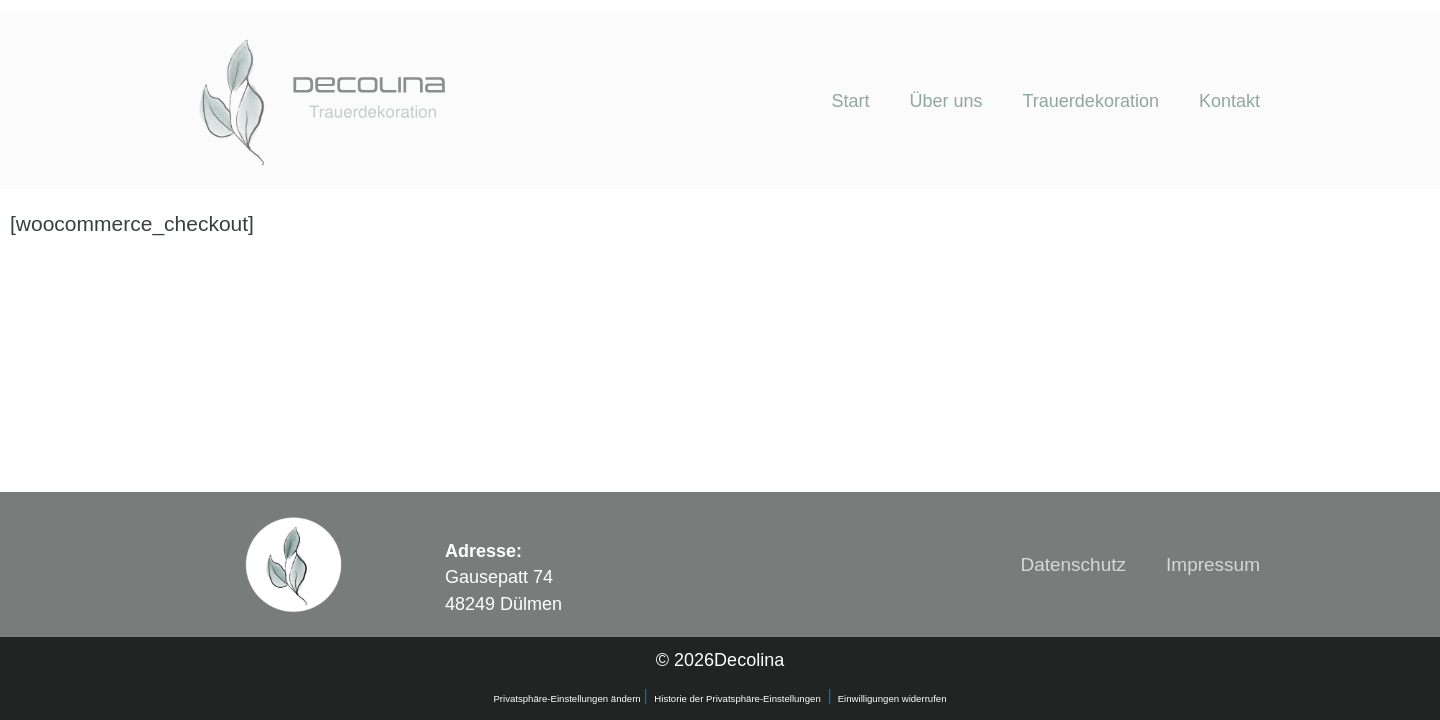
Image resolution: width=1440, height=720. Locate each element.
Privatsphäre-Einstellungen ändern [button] (568, 698)
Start (850, 101)
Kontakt (1229, 101)
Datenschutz (1073, 564)
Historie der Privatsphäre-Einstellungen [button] (737, 698)
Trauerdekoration (1091, 101)
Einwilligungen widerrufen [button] (892, 698)
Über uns (945, 101)
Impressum (1213, 564)
